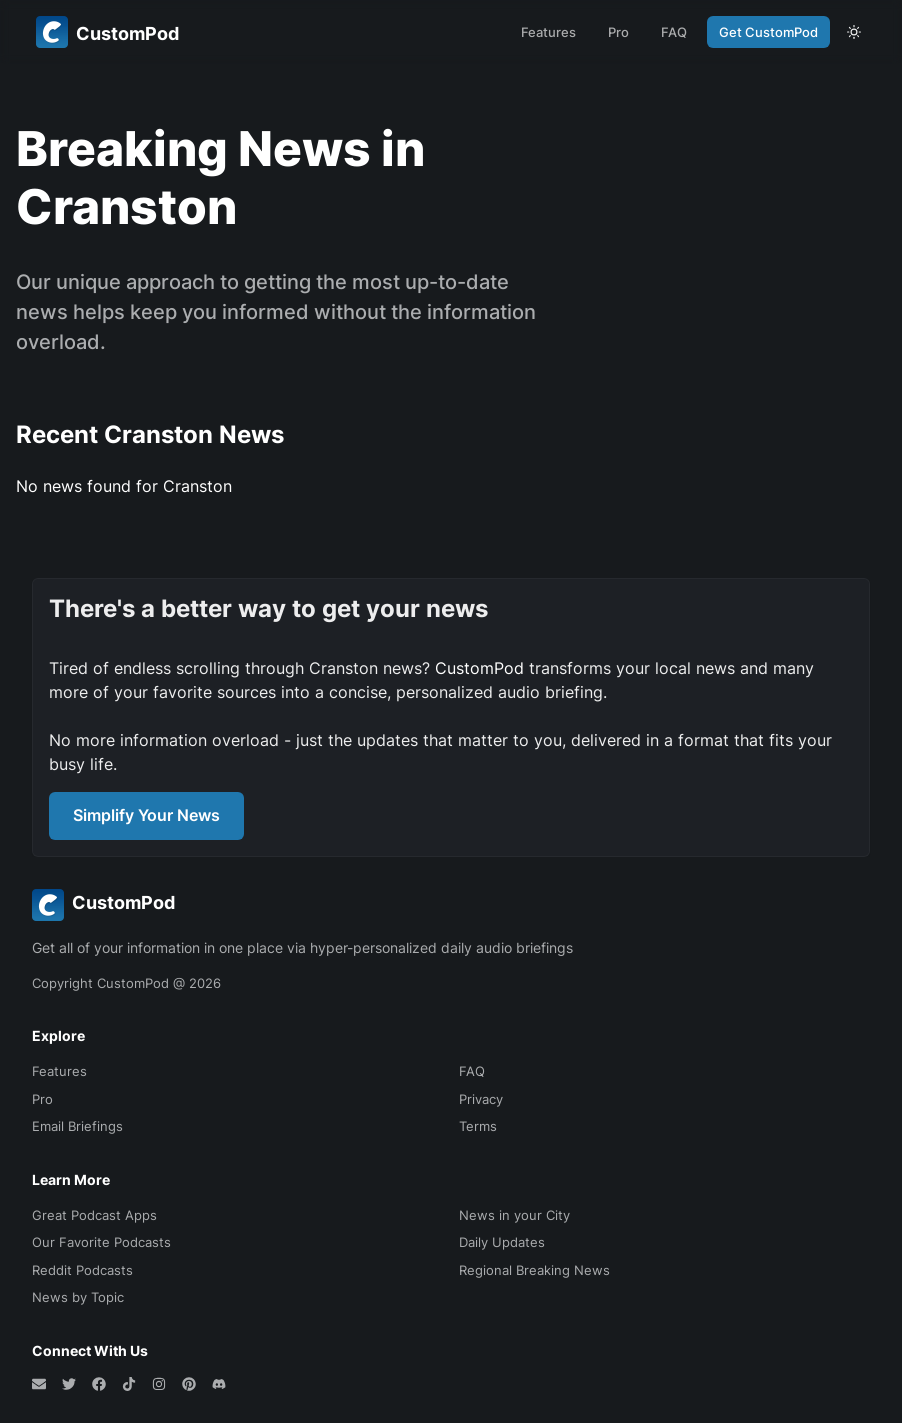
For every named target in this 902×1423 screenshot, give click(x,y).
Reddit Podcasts (82, 1270)
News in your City (514, 1215)
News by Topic (78, 1297)
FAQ (674, 32)
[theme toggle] (854, 32)
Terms (478, 1126)
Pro (618, 32)
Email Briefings (77, 1126)
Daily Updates (502, 1242)
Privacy (481, 1099)
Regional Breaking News (534, 1270)
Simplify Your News (146, 815)
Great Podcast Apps (94, 1215)
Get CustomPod (768, 32)
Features (548, 32)
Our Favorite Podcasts (101, 1242)
